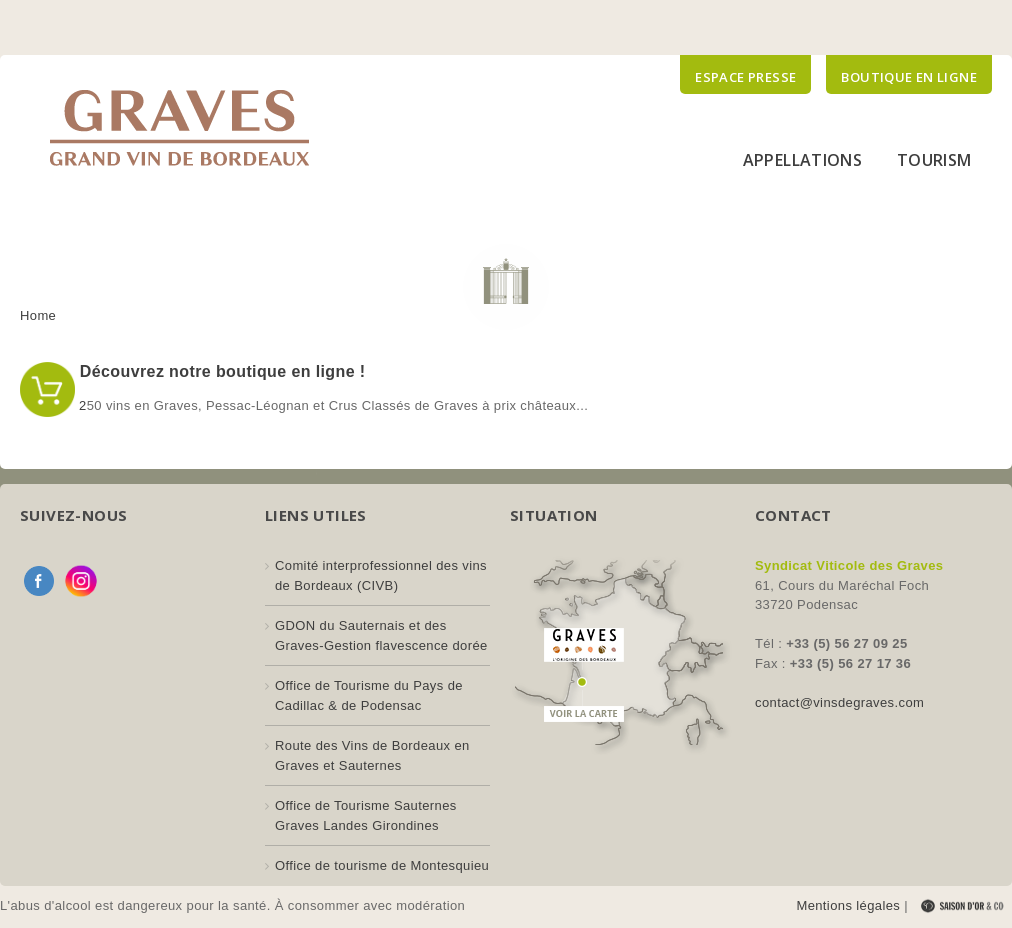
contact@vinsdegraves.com (839, 702)
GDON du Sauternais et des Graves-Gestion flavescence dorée (381, 635)
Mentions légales (848, 905)
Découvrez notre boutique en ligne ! (220, 371)
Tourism (934, 160)
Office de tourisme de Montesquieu (382, 865)
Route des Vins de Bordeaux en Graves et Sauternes (372, 755)
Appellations (803, 160)
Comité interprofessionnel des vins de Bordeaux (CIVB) (381, 575)
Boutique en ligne (909, 77)
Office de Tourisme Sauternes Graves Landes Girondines (366, 815)
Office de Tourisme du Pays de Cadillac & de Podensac (369, 695)
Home (38, 315)
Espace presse (745, 77)
